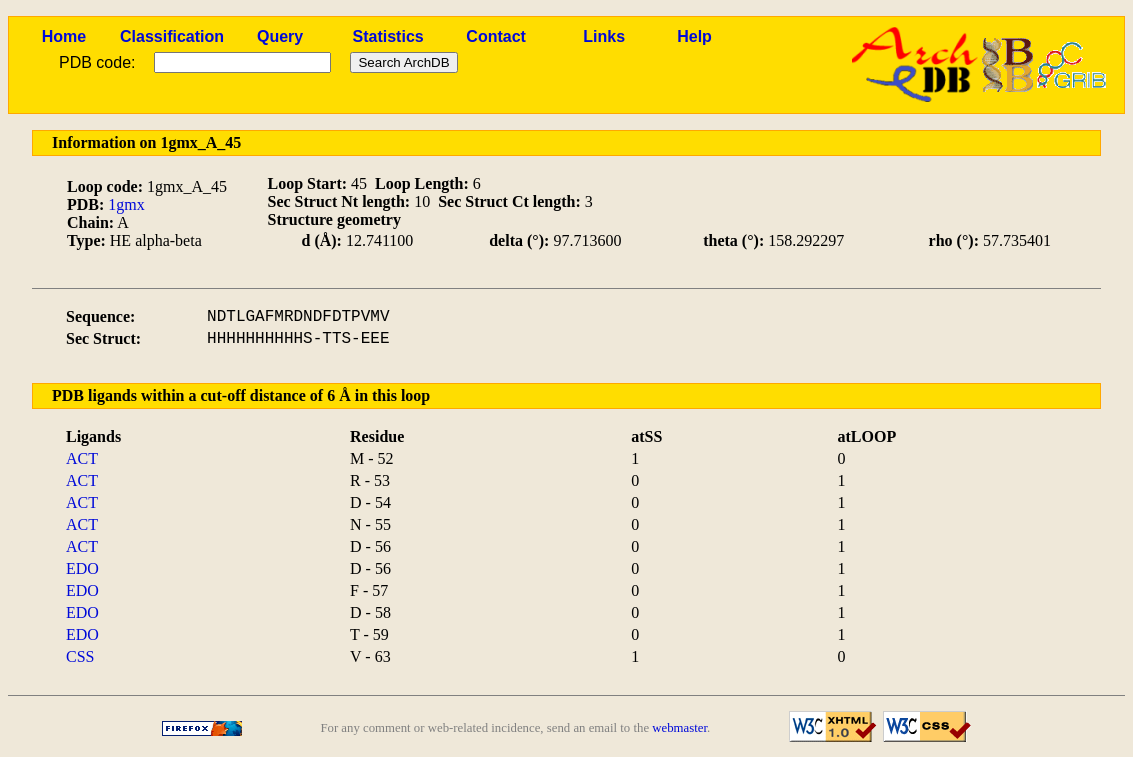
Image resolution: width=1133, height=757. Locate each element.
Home (64, 36)
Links (604, 36)
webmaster (679, 728)
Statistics (388, 36)
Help (694, 36)
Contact (496, 36)
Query (280, 36)
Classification (172, 36)
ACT (82, 458)
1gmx (126, 204)
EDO (82, 568)
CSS (80, 656)
